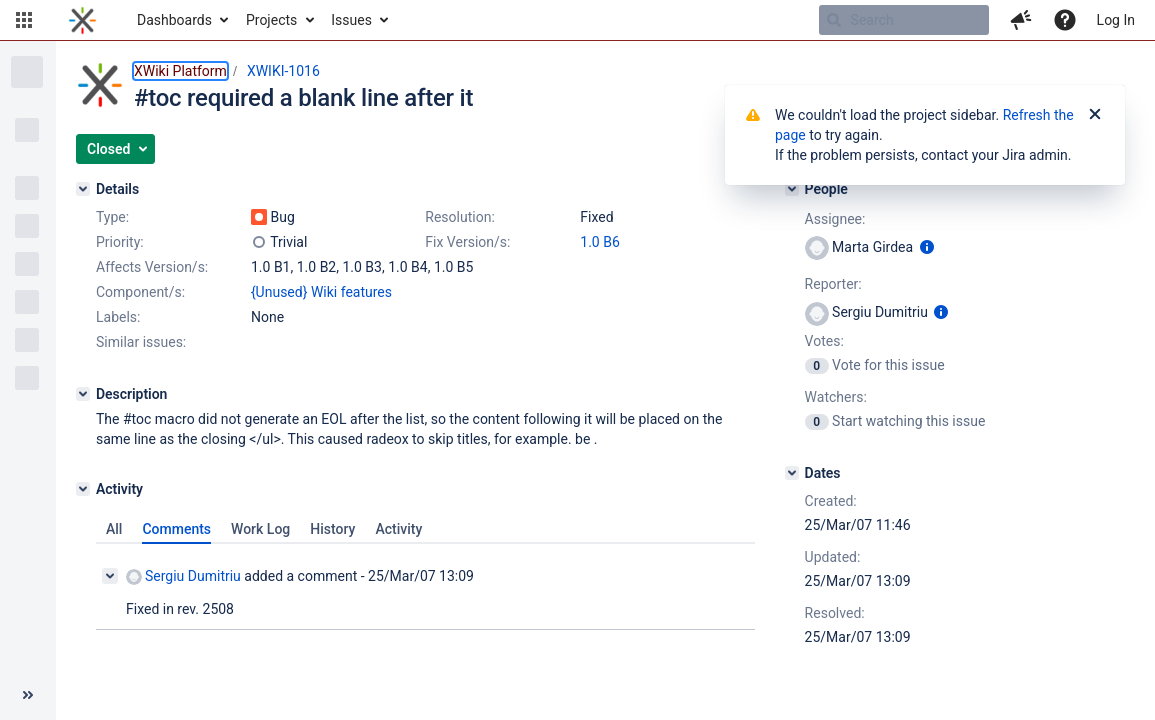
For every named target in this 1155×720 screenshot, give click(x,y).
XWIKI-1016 (283, 71)
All (114, 529)
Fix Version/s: (467, 242)
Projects (271, 20)
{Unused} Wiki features (321, 292)
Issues (351, 20)
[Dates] (792, 473)
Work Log (260, 529)
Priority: (120, 242)
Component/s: (140, 292)
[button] (24, 20)
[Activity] (83, 489)
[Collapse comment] (110, 576)
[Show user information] (927, 247)
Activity (398, 529)
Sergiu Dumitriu (183, 576)
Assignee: (835, 219)
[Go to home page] (82, 20)
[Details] (83, 189)
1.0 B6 (600, 242)
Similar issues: (141, 342)
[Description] (83, 394)
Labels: (118, 317)
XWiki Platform (180, 71)
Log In (1116, 20)
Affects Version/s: (152, 267)
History (332, 529)
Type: (112, 217)
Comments (176, 529)
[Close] (1095, 115)
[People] (792, 189)
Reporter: (833, 284)
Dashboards (174, 20)
